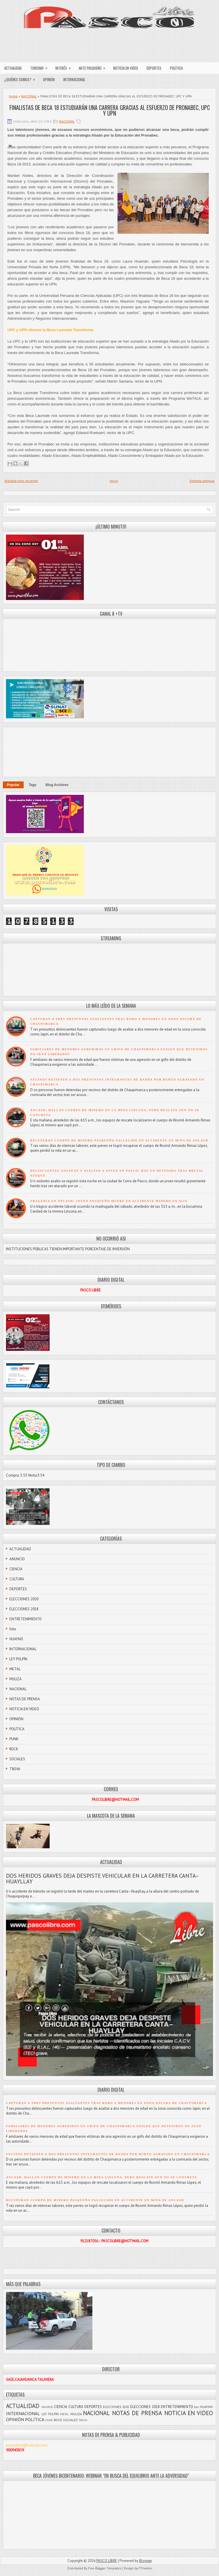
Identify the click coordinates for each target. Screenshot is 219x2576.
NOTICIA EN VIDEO (125, 68)
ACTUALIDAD (13, 68)
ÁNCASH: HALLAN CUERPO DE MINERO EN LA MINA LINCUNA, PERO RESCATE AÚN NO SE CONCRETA (101, 2177)
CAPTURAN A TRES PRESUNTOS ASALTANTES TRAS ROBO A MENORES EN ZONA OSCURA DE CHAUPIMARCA (106, 2103)
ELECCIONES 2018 (23, 1609)
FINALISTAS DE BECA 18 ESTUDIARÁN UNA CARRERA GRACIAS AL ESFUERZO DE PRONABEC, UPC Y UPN (109, 110)
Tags (32, 785)
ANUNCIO (17, 1559)
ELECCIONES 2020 (23, 1599)
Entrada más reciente (21, 481)
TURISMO (40, 66)
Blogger (145, 2560)
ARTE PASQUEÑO (94, 66)
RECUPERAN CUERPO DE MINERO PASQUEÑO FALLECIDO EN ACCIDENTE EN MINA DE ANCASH (119, 1140)
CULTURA (16, 1579)
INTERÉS (64, 66)
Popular (13, 785)
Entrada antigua (202, 481)
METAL (15, 1669)
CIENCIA (16, 1569)
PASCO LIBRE (106, 2560)
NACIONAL (29, 96)
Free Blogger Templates (104, 2568)
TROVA (14, 1769)
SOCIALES (17, 1759)
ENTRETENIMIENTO (25, 1619)
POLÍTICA (176, 68)
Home (13, 96)
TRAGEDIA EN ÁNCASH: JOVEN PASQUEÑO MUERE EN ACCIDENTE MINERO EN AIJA (109, 1201)
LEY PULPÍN (18, 1659)
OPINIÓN (49, 79)
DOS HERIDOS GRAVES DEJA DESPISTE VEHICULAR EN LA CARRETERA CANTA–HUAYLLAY (102, 1878)
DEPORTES (154, 68)
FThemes (145, 2568)
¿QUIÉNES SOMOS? (21, 78)
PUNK (14, 1739)
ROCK (13, 1749)
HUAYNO (16, 1639)
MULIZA (15, 1679)
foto (12, 1629)
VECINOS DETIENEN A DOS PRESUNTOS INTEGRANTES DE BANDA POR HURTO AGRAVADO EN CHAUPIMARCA (108, 2154)
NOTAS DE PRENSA (24, 1699)
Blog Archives (57, 785)
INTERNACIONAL (74, 79)
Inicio (114, 481)
